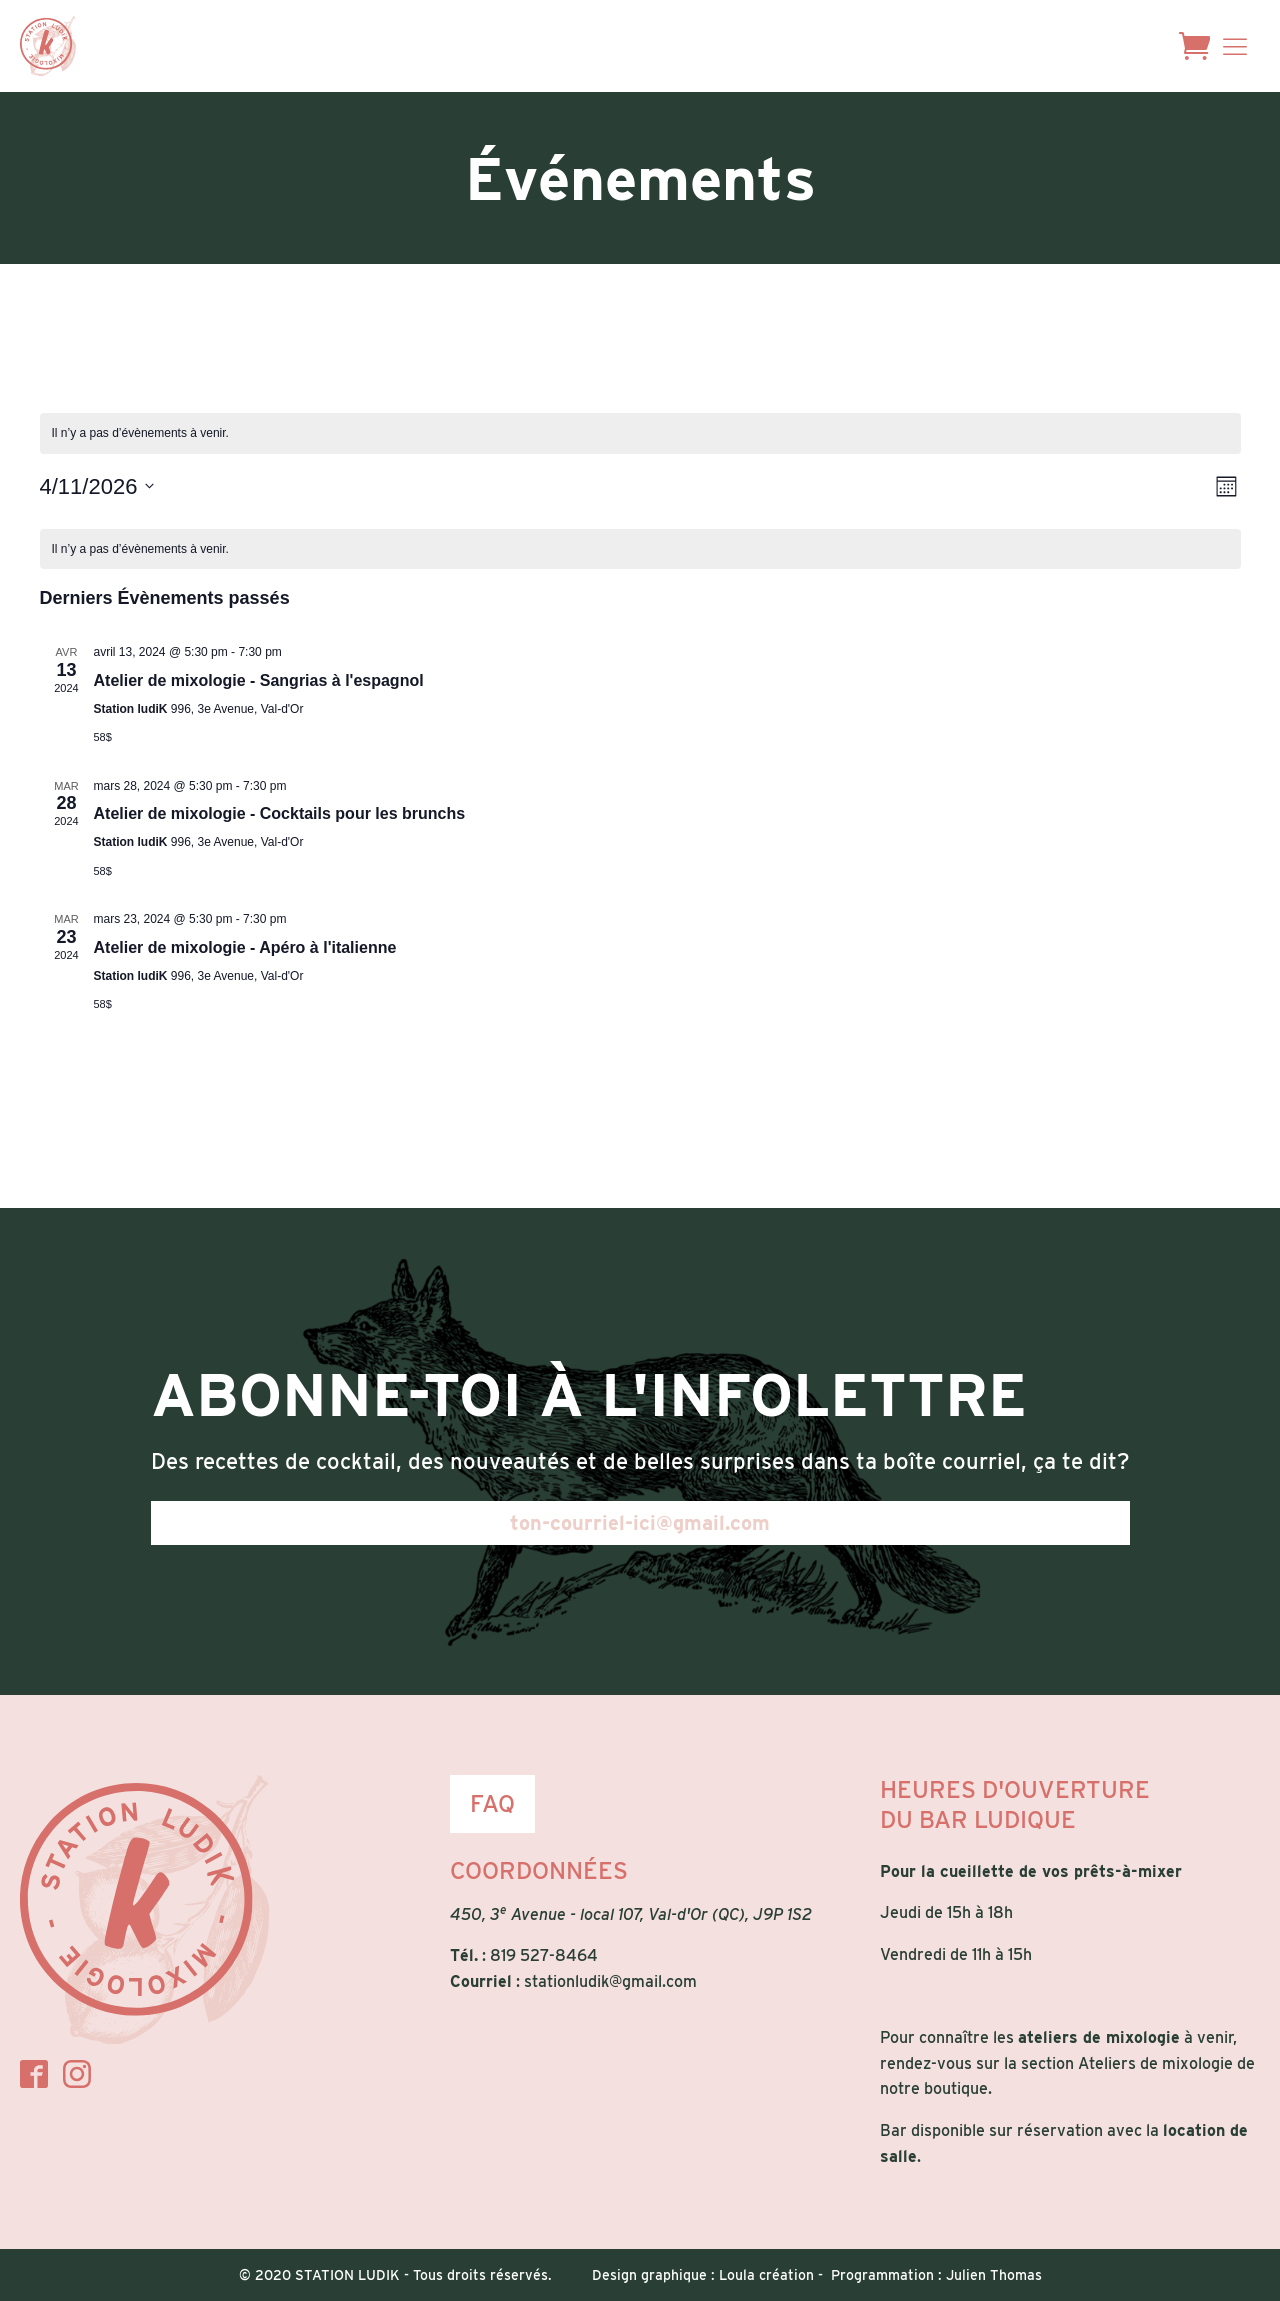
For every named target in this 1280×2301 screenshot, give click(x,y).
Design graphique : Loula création (703, 2275)
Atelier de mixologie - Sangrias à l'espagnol (259, 680)
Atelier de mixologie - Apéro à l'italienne (245, 947)
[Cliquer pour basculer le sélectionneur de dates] (97, 486)
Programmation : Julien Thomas (936, 2275)
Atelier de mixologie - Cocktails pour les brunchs (280, 813)
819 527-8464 (544, 1955)
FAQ (492, 1803)
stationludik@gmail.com (610, 1981)
